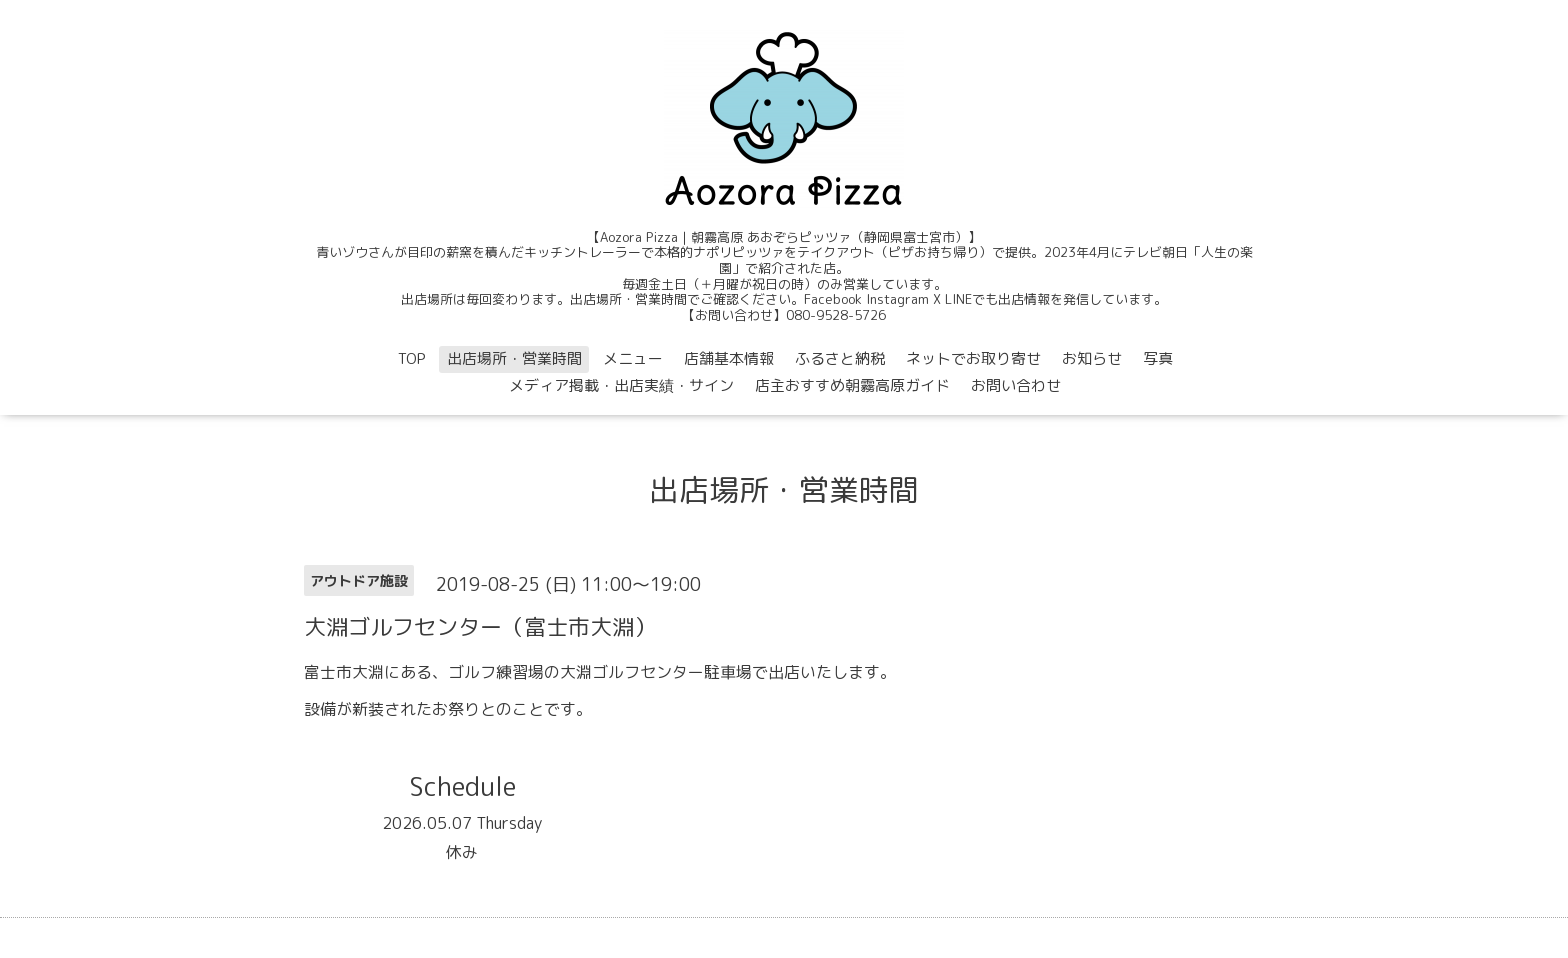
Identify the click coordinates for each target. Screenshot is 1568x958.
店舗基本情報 (729, 358)
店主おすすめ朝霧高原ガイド (852, 385)
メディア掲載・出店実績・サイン (621, 385)
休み (462, 852)
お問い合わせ (1016, 385)
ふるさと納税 (840, 358)
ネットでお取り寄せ (973, 358)
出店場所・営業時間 (514, 358)
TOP (412, 358)
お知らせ (1092, 358)
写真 (1158, 358)
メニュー (633, 358)
